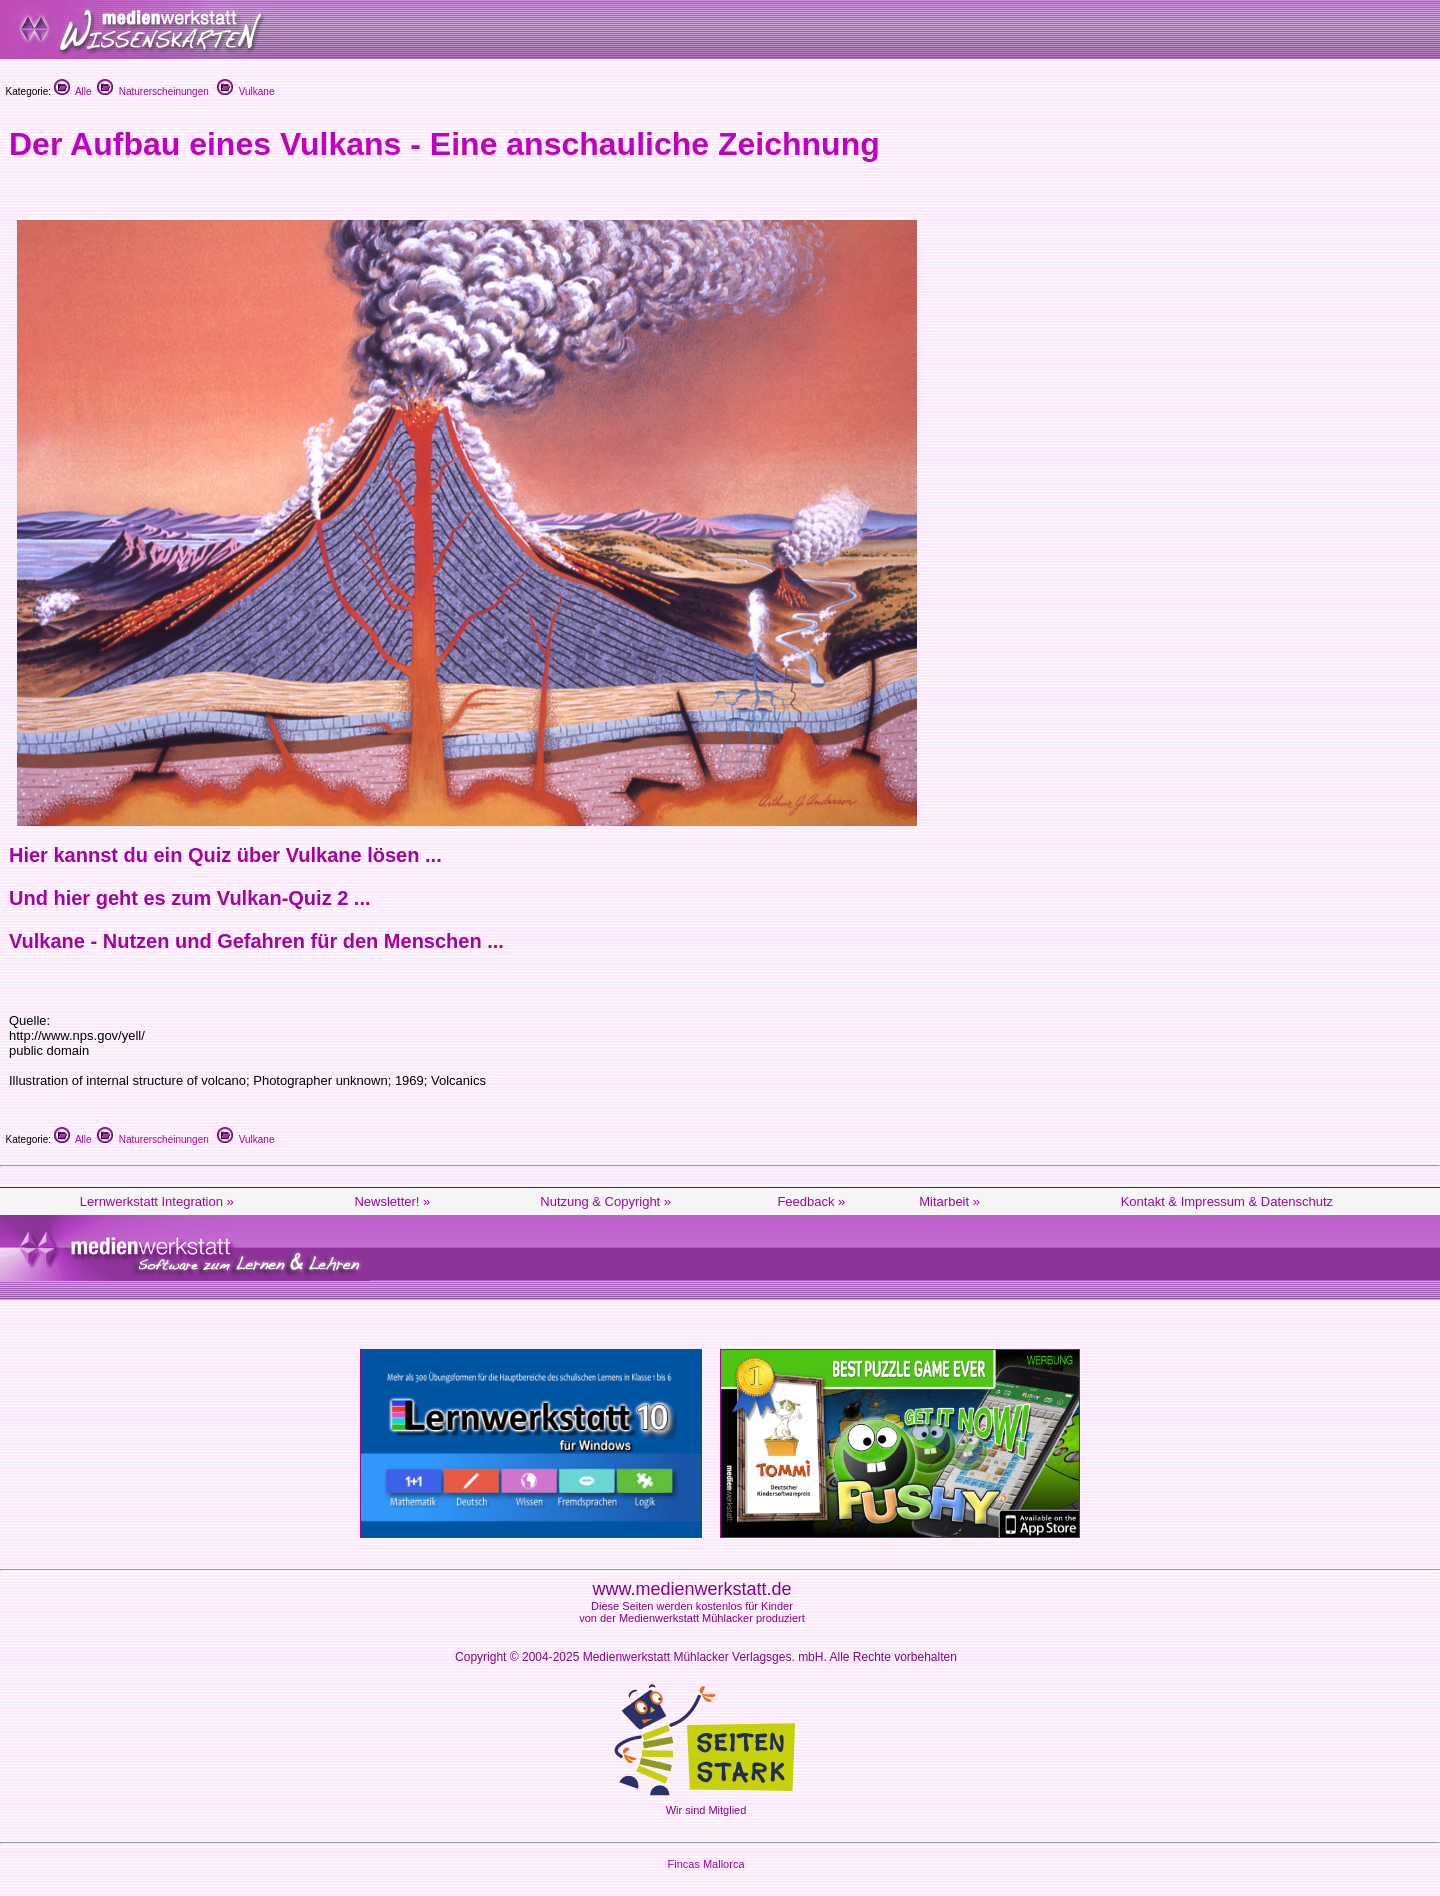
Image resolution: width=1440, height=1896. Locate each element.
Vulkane (245, 91)
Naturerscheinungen (153, 91)
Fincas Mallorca (705, 1864)
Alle (73, 91)
